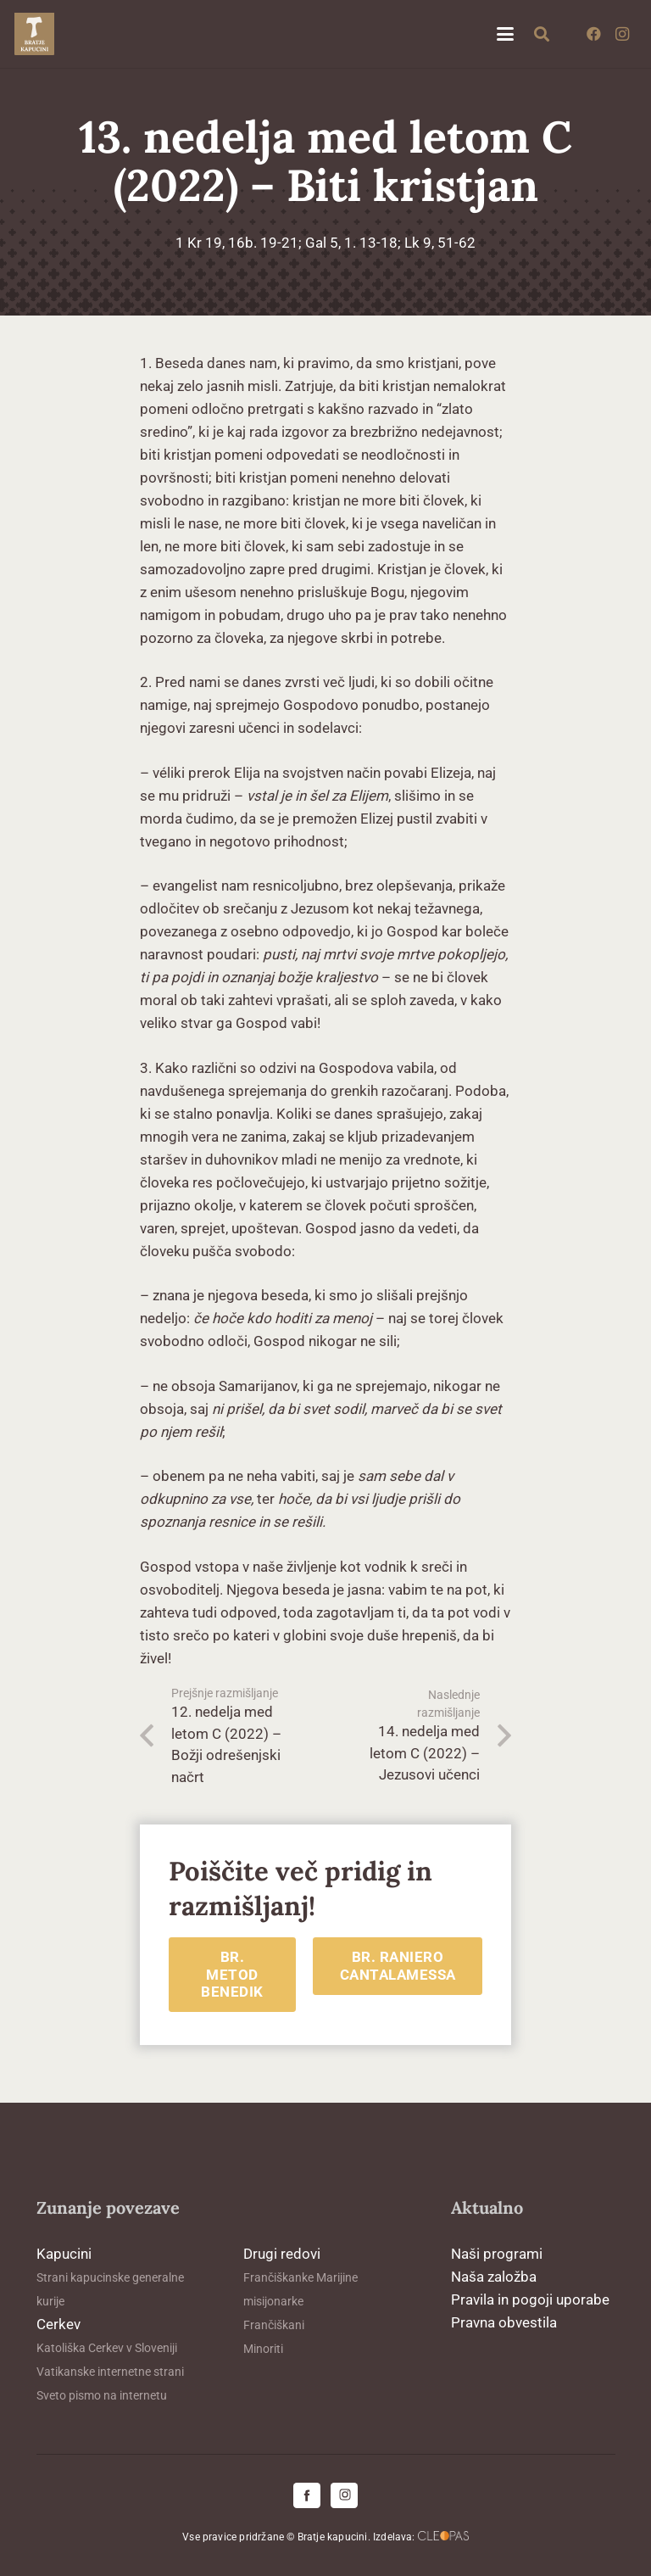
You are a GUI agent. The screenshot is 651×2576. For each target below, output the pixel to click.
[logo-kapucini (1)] (34, 34)
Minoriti (263, 2348)
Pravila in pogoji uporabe (530, 2299)
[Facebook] (593, 34)
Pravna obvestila (504, 2322)
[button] (505, 33)
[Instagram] (622, 34)
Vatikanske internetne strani (110, 2371)
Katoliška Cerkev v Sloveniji (106, 2348)
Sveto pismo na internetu (101, 2395)
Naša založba (494, 2276)
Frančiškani (273, 2325)
